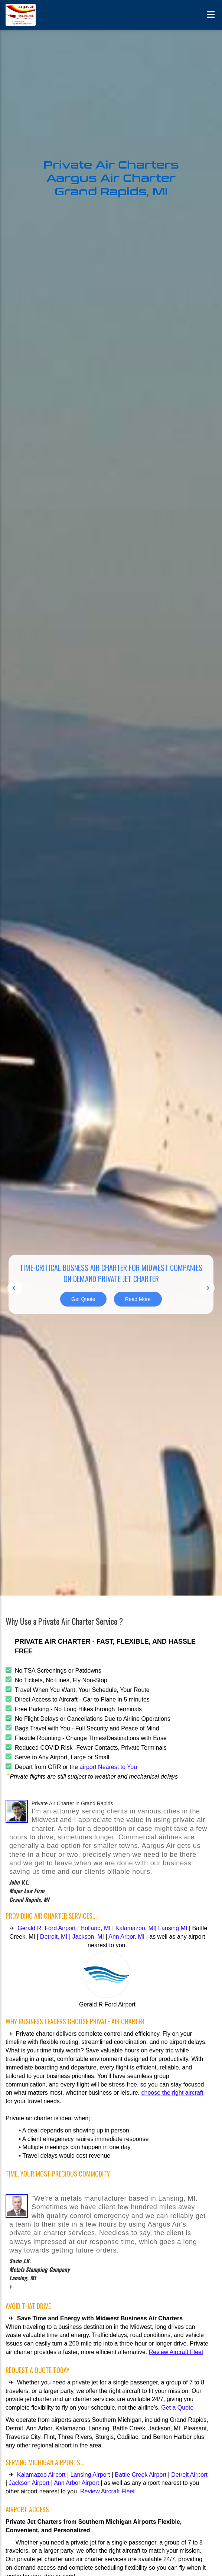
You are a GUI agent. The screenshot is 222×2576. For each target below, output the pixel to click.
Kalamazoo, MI (134, 1928)
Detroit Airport (189, 2475)
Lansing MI (173, 1928)
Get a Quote (177, 2407)
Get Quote (83, 1299)
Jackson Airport (29, 2483)
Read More (138, 1299)
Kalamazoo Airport (42, 2475)
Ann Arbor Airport (76, 2483)
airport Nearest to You (107, 1767)
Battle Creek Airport (140, 2475)
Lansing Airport (90, 2475)
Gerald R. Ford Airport (46, 1928)
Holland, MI (96, 1928)
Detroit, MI (54, 1936)
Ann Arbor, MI (126, 1936)
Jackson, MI (88, 1936)
